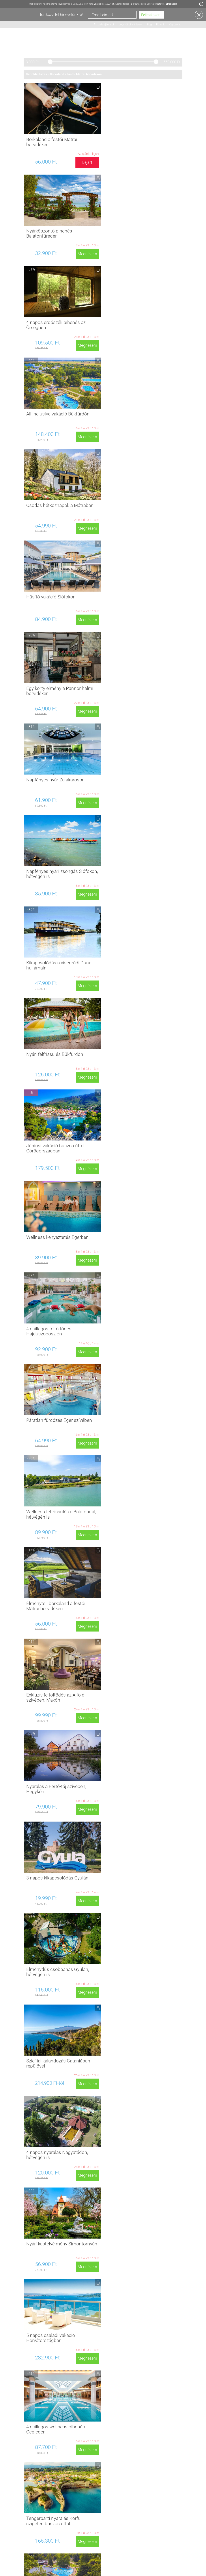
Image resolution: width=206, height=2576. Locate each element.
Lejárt (87, 162)
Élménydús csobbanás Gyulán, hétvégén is (57, 1077)
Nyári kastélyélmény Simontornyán (142, 1167)
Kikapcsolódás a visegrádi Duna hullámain (139, 516)
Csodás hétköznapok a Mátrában (59, 326)
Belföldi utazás (50, 2373)
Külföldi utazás (74, 2373)
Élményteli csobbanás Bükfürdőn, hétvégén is (141, 1357)
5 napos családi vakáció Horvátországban (50, 1263)
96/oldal (147, 2344)
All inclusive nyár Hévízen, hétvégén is (62, 1544)
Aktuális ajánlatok (104, 24)
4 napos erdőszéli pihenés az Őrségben (55, 235)
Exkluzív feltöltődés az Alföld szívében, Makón (136, 890)
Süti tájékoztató (144, 2474)
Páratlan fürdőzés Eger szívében (59, 793)
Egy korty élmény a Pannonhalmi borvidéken (59, 422)
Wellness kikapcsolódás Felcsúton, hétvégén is (61, 2292)
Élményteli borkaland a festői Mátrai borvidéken (55, 890)
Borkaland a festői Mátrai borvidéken (51, 142)
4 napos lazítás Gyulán (130, 1448)
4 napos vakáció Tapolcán (52, 2102)
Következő (110, 2330)
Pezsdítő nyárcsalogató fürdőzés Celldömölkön (59, 1637)
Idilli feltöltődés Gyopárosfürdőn (59, 1915)
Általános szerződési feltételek (144, 2484)
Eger (82, 2427)
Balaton (45, 2427)
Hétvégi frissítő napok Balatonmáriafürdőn (129, 1824)
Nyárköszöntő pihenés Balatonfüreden (130, 142)
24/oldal (112, 2344)
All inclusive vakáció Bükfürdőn (139, 233)
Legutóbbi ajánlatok (130, 24)
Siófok (30, 2427)
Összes (30, 2373)
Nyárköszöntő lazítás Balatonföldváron (128, 2198)
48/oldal (130, 2344)
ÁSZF (108, 3)
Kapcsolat (175, 24)
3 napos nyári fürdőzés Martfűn (58, 1728)
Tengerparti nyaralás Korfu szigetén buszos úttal (53, 1357)
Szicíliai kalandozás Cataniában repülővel (139, 1077)
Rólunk (160, 24)
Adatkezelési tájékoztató (144, 2464)
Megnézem (168, 162)
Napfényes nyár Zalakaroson (136, 420)
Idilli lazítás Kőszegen (129, 2009)
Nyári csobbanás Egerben (52, 1822)
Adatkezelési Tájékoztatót (129, 3)
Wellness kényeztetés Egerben (57, 700)
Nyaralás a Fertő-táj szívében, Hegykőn (56, 983)
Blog (149, 24)
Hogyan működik (144, 2495)
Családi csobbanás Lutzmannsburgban (127, 2105)
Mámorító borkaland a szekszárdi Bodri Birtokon (60, 2198)
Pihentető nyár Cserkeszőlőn (136, 1541)
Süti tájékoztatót (156, 3)
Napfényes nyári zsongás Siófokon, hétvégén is (61, 516)
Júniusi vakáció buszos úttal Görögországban (136, 609)
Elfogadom (172, 3)
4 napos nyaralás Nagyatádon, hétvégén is (57, 1170)
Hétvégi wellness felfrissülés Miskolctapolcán (136, 1637)
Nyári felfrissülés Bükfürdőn (54, 606)
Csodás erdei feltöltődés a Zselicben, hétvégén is (134, 2292)
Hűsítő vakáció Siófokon (132, 326)
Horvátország (65, 2427)
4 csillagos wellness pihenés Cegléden (136, 1263)
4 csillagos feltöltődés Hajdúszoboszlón (130, 703)
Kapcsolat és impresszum (144, 2516)
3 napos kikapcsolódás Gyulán (138, 980)
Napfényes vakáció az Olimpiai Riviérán (57, 1450)
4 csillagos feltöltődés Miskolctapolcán (130, 1918)
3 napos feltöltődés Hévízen (136, 1728)
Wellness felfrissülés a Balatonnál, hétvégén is (142, 796)
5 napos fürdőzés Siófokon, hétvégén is (54, 2011)
